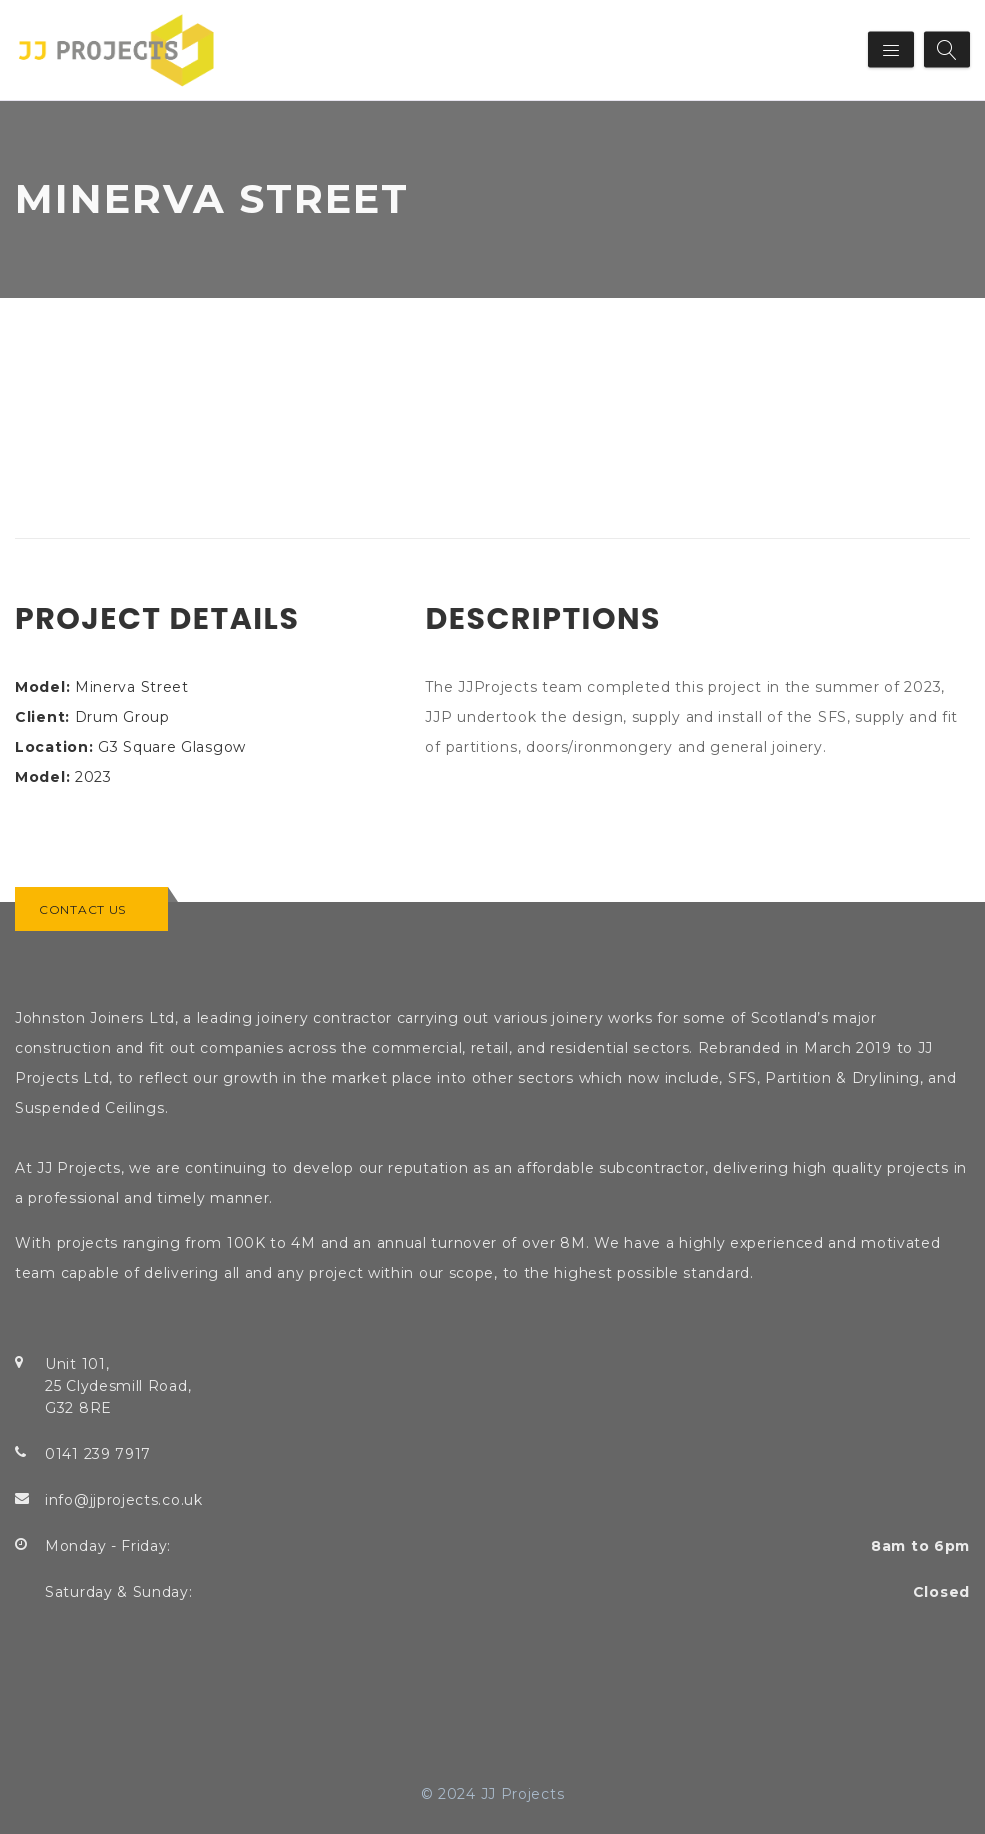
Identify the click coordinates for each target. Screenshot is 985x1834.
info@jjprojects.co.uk (124, 1500)
